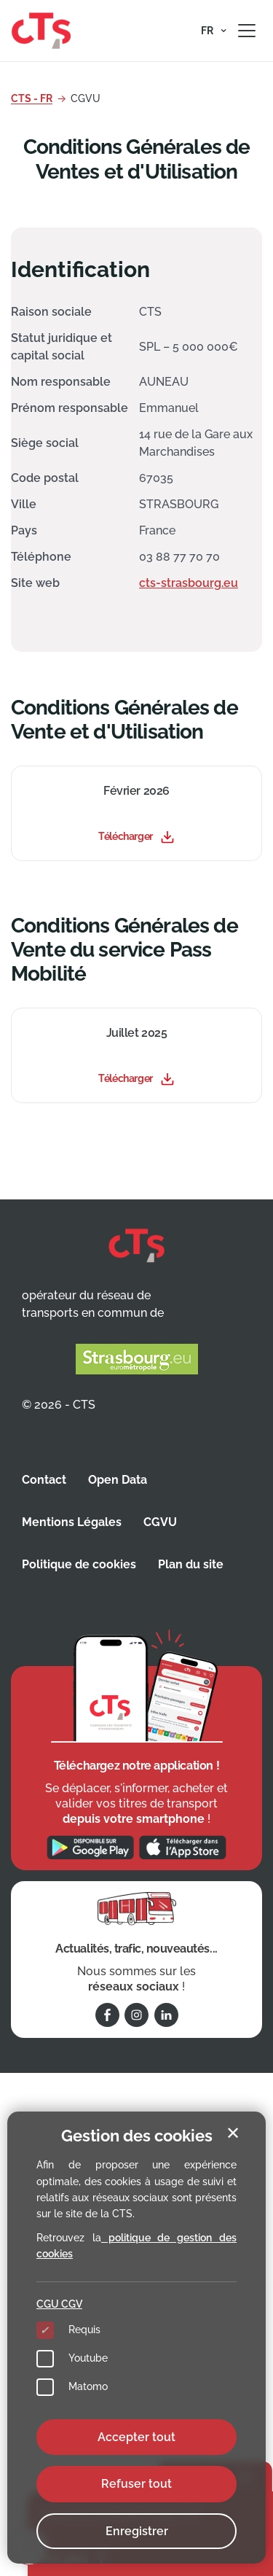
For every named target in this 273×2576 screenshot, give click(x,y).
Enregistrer (137, 2531)
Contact (44, 1480)
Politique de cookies (79, 1564)
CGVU (160, 1522)
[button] (213, 30)
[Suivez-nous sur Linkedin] (166, 2015)
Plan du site (190, 1564)
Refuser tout (136, 2484)
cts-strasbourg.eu (188, 583)
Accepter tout (136, 2437)
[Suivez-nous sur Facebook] (107, 2015)
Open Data (117, 1480)
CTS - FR (31, 98)
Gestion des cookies (137, 2135)
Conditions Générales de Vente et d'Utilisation (124, 720)
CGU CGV (59, 2304)
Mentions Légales (72, 1522)
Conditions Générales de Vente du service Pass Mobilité (124, 950)
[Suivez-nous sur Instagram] (136, 2015)
